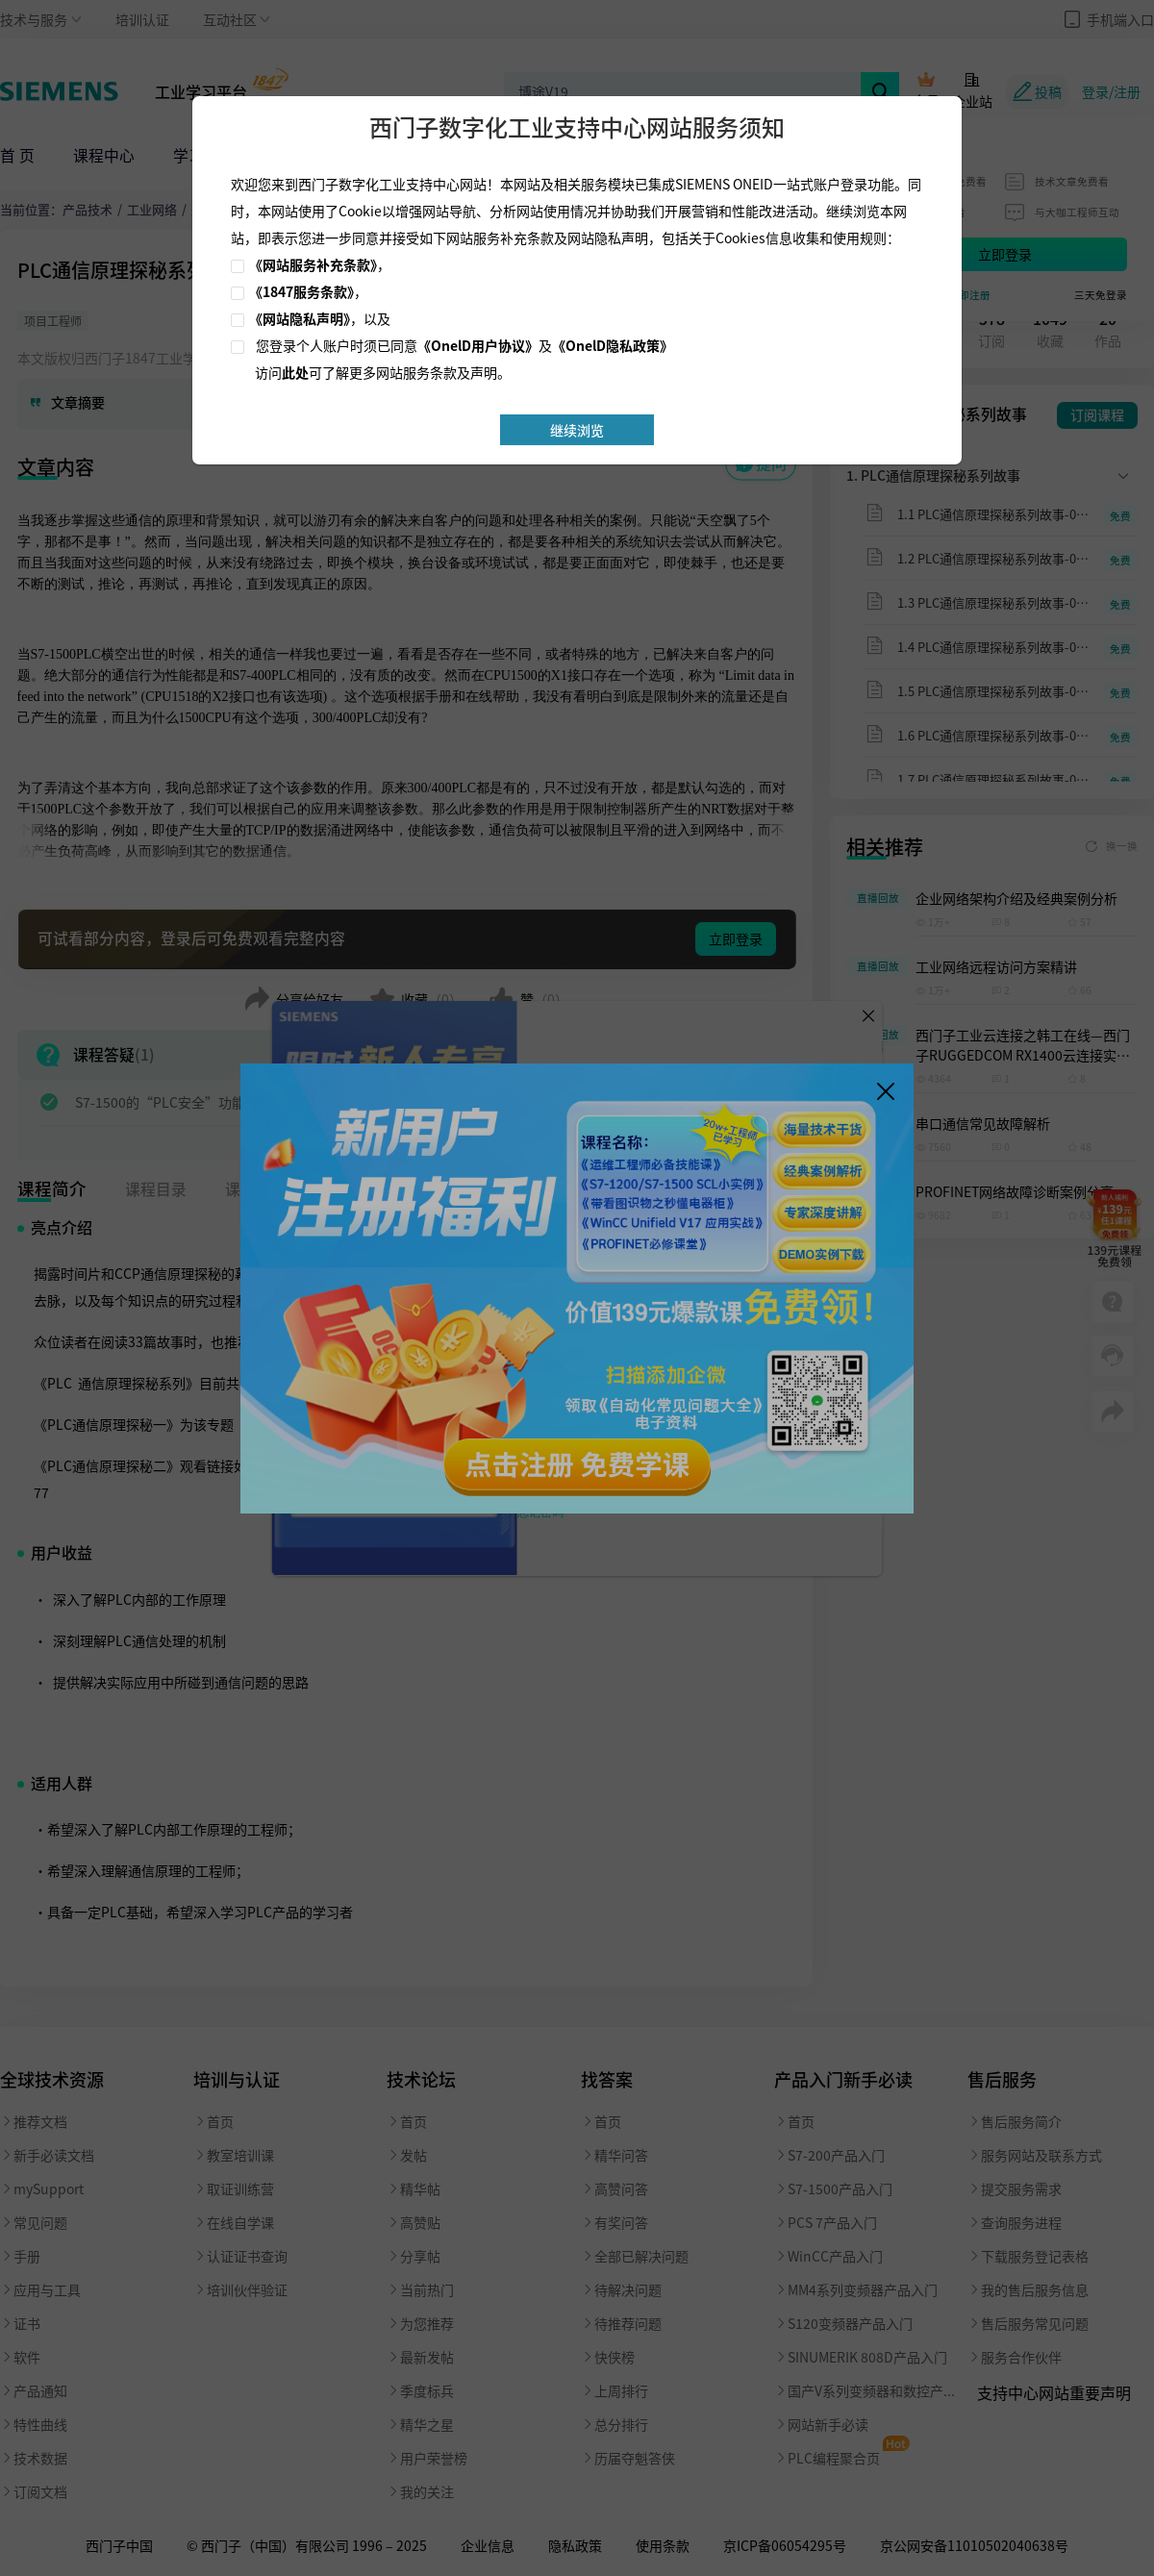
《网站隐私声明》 (299, 318)
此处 (295, 372)
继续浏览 (577, 429)
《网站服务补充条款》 (313, 264)
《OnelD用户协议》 (478, 345)
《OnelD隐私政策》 (612, 345)
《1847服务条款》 (301, 291)
